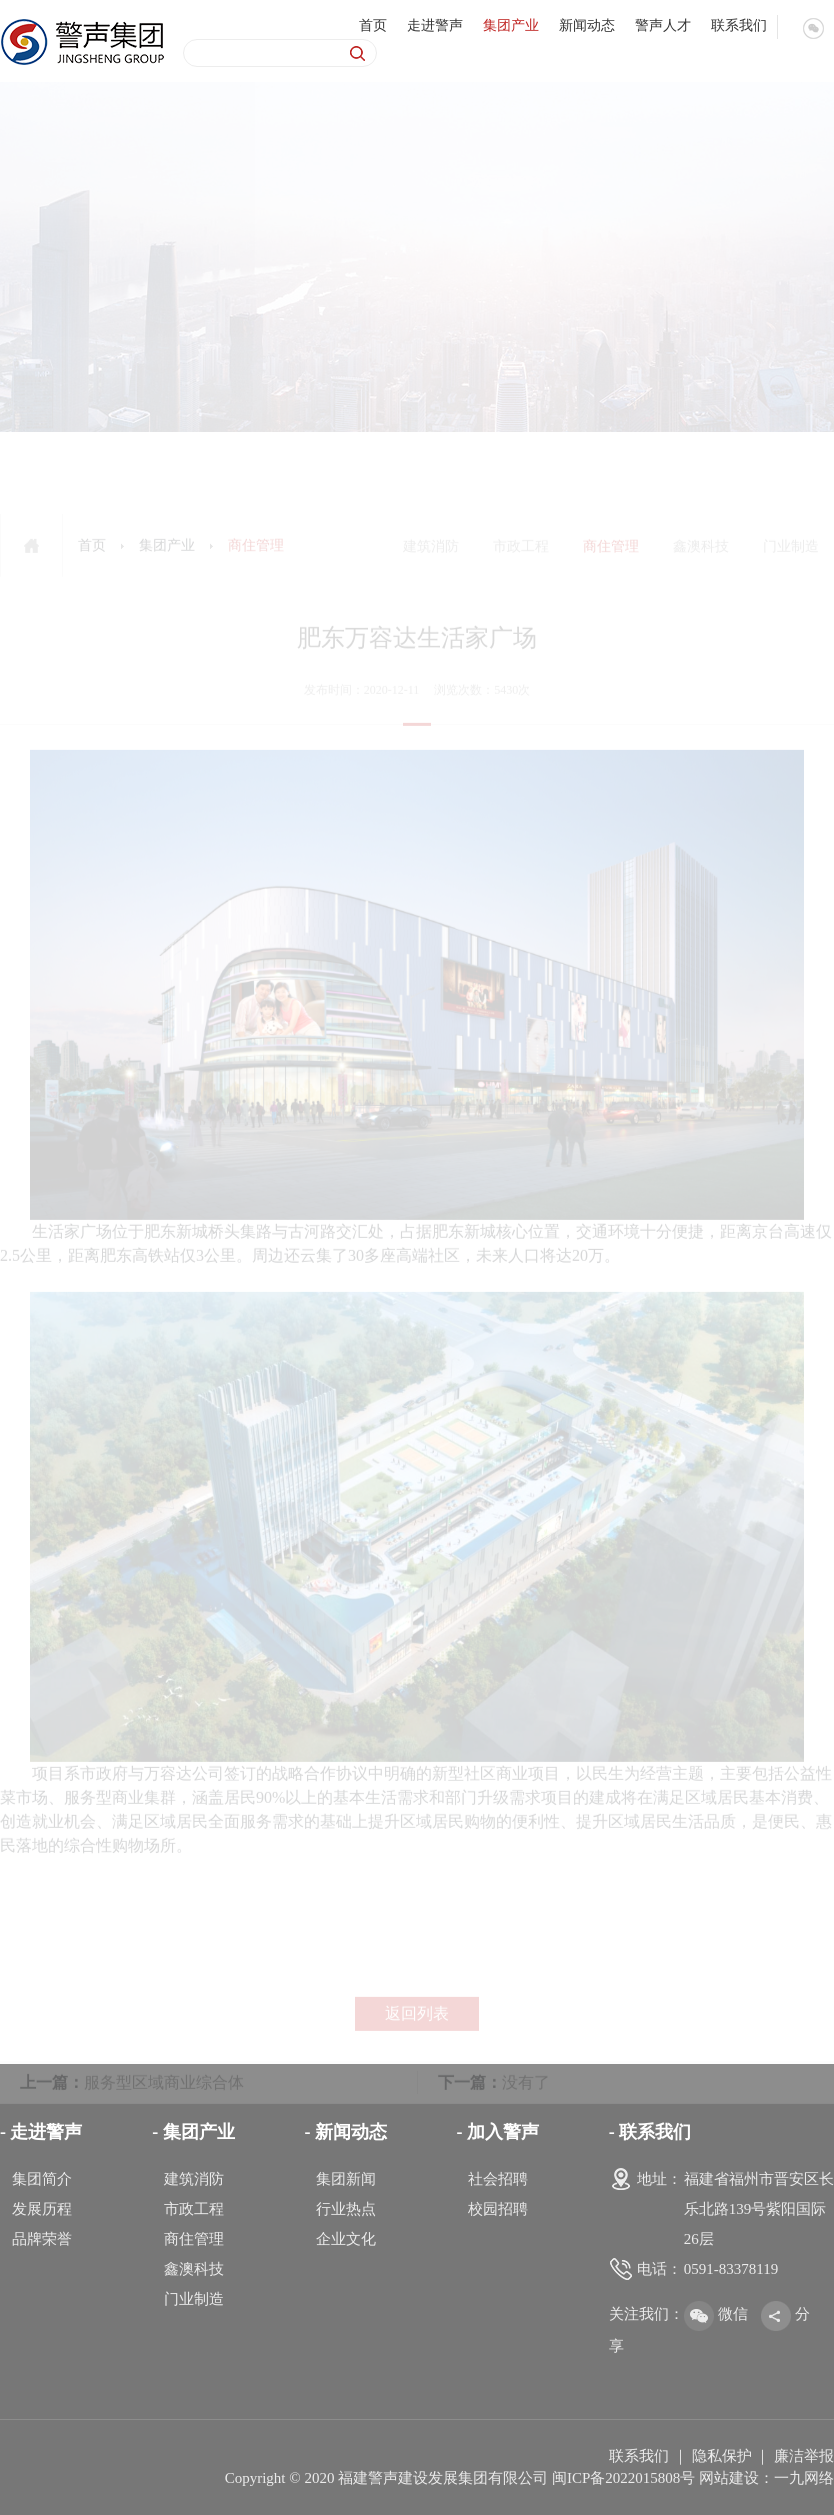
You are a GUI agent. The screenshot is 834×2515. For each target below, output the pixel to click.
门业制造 (194, 2299)
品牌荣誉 (42, 2239)
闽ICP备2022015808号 (623, 2478)
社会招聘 (498, 2179)
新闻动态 (587, 24)
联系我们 (739, 24)
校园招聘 (498, 2209)
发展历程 (42, 2209)
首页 (373, 24)
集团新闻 (346, 2179)
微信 (716, 2314)
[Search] (257, 53)
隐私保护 (722, 2456)
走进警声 (435, 24)
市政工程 (194, 2209)
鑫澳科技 (194, 2269)
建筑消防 (194, 2179)
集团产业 (511, 24)
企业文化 (346, 2239)
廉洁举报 (804, 2456)
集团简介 (42, 2179)
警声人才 (663, 24)
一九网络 (804, 2478)
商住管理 (194, 2239)
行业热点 (346, 2209)
